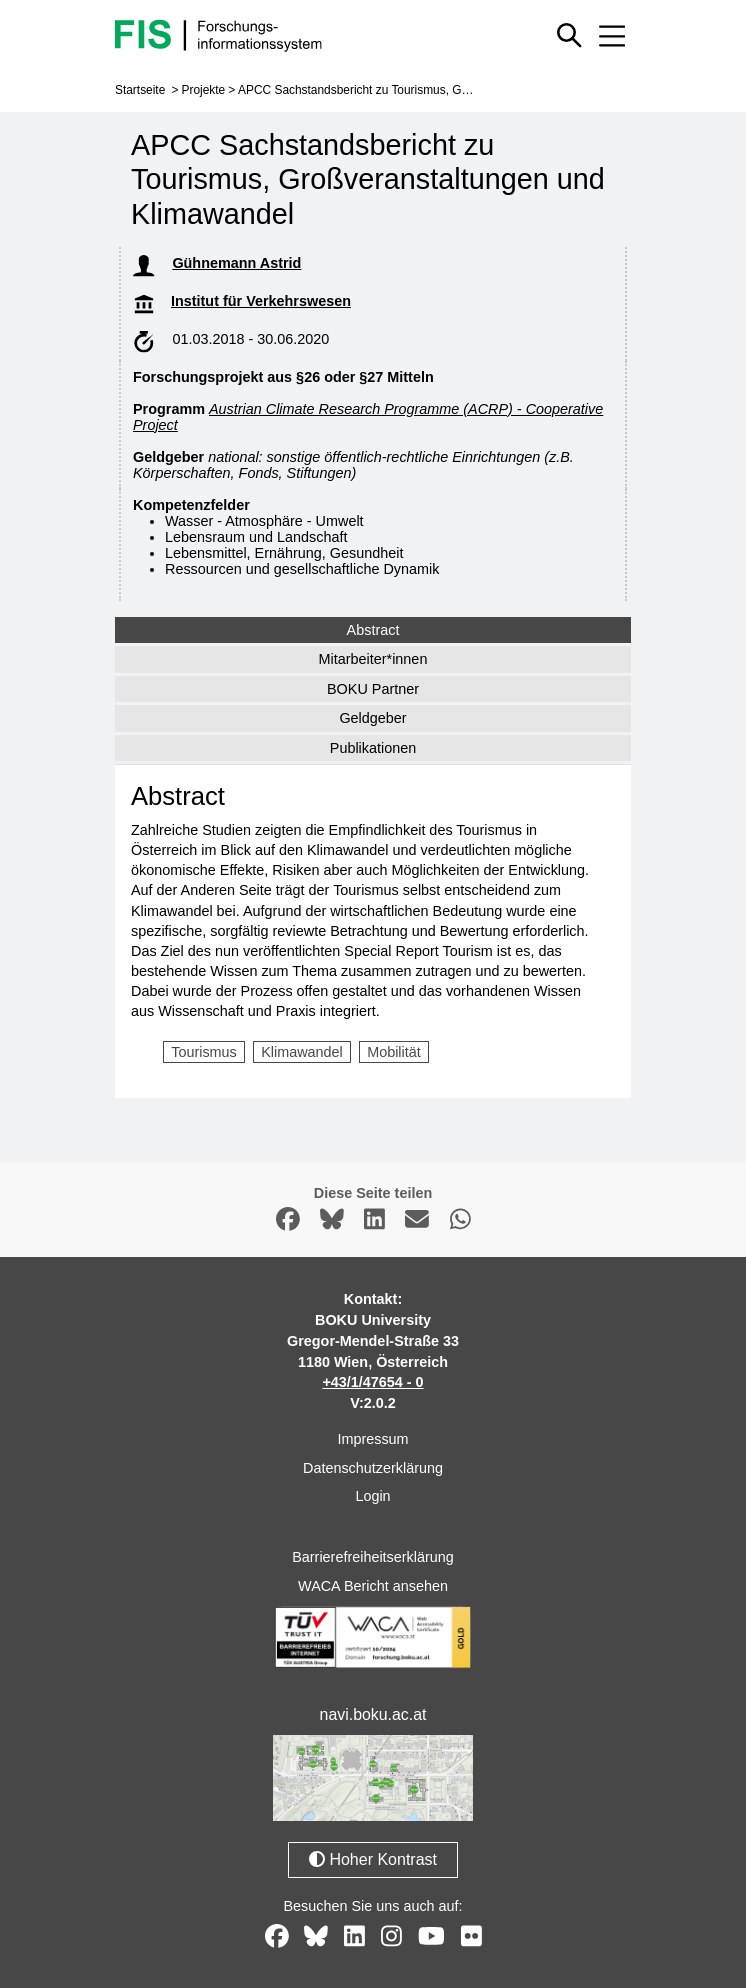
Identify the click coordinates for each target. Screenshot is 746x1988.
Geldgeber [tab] (372, 718)
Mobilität (394, 1052)
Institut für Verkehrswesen (261, 301)
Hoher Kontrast (373, 1858)
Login (372, 1496)
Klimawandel (302, 1052)
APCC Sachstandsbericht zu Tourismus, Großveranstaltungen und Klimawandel (448, 90)
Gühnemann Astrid (236, 263)
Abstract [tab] (373, 630)
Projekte (204, 90)
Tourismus (204, 1052)
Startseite (140, 90)
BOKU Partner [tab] (373, 689)
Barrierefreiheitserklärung (373, 1557)
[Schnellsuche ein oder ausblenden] (569, 35)
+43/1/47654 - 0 (372, 1382)
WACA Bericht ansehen (373, 1586)
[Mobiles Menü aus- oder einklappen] (612, 36)
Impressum (372, 1439)
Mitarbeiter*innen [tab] (373, 659)
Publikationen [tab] (373, 748)
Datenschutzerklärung (373, 1467)
